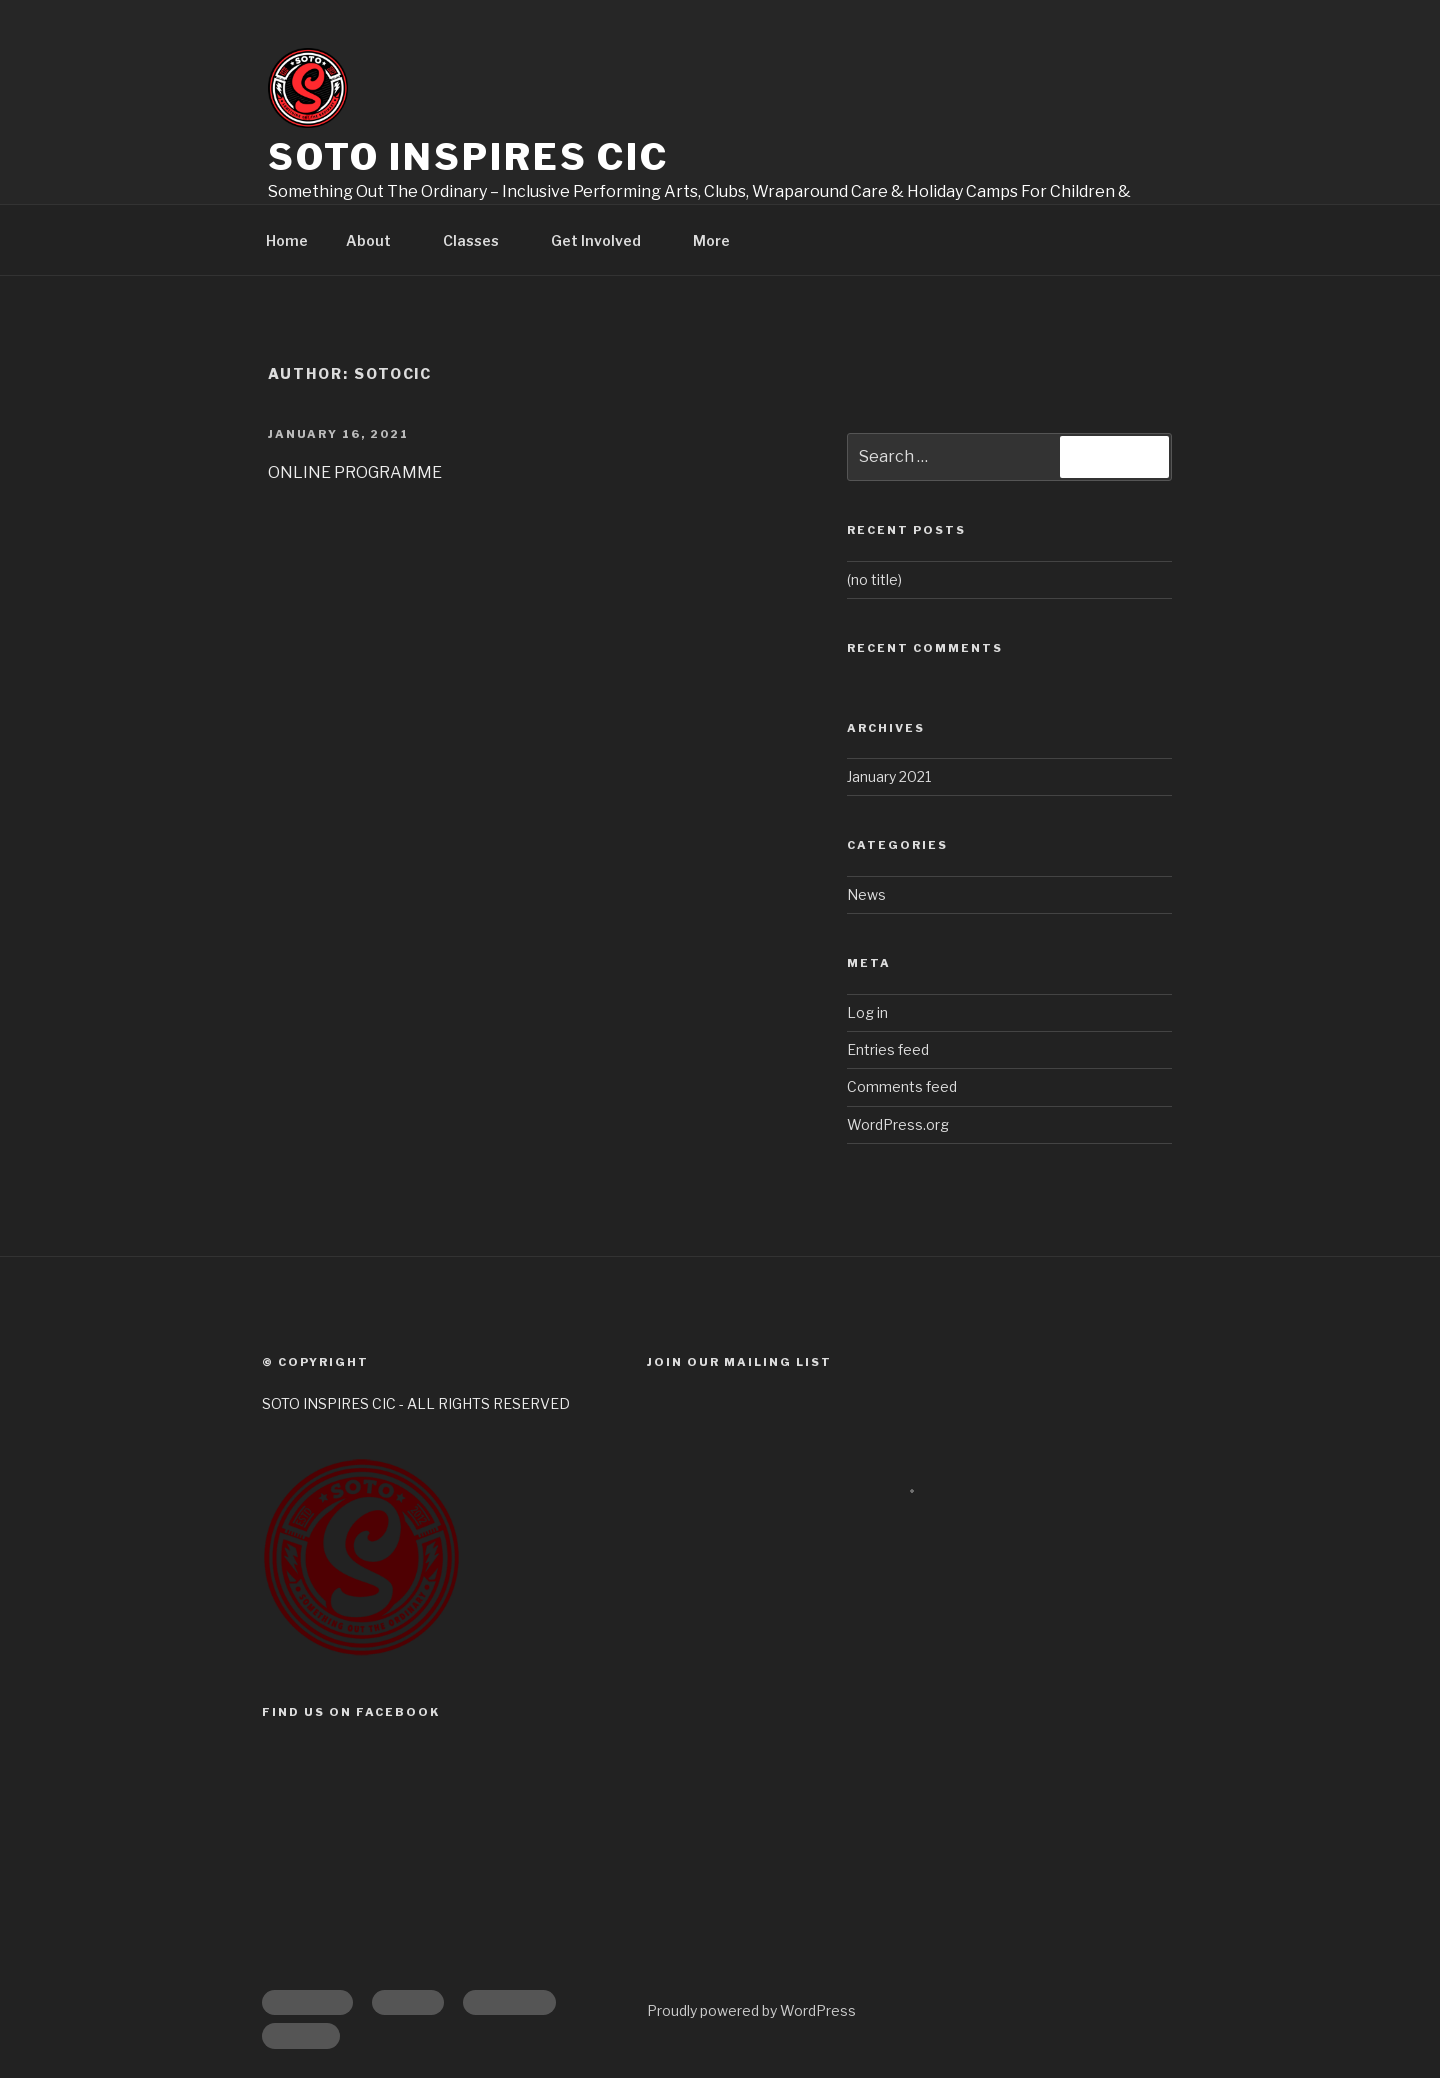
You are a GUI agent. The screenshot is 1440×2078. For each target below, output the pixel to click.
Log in (867, 1012)
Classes (480, 240)
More (721, 240)
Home (287, 240)
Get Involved (605, 240)
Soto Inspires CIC (468, 157)
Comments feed (902, 1086)
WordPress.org (898, 1124)
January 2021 (889, 776)
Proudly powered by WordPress (751, 2010)
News (866, 894)
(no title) (874, 579)
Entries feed (888, 1049)
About (378, 240)
